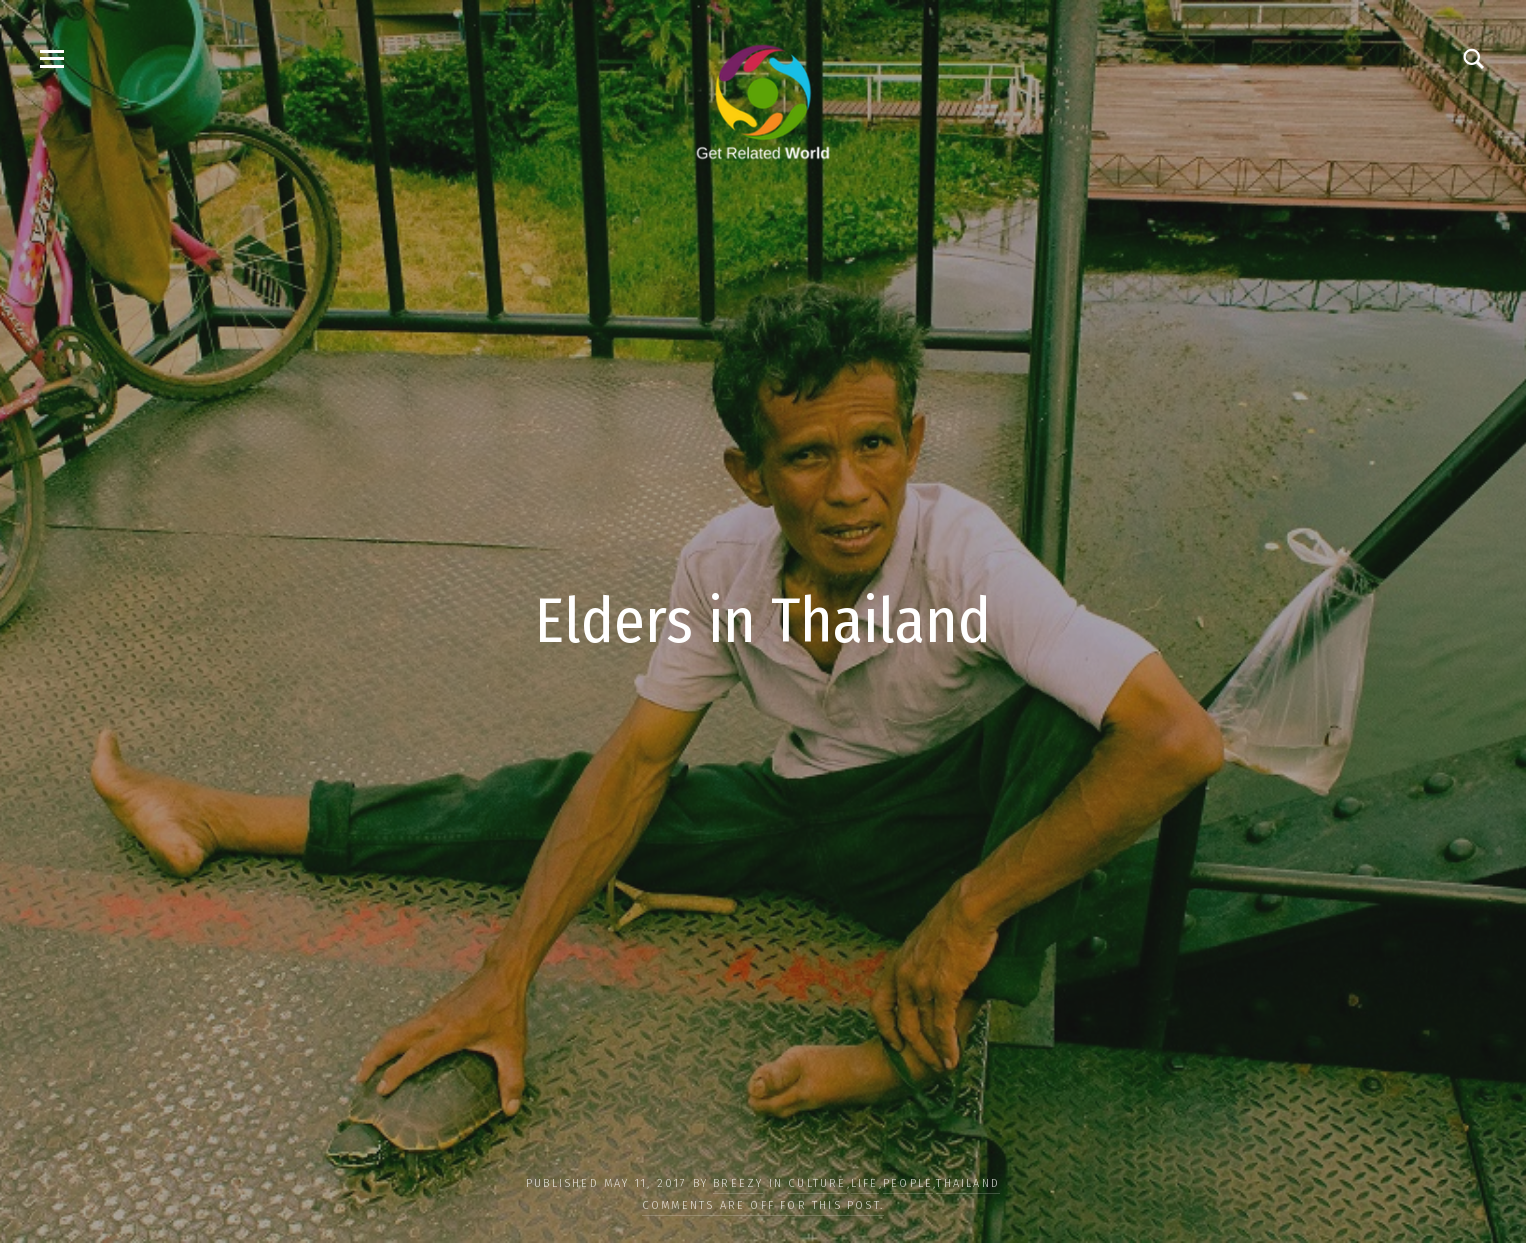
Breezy (738, 1183)
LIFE (865, 1183)
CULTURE (817, 1183)
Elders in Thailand (763, 621)
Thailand (968, 1183)
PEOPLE (908, 1183)
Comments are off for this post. (763, 1205)
